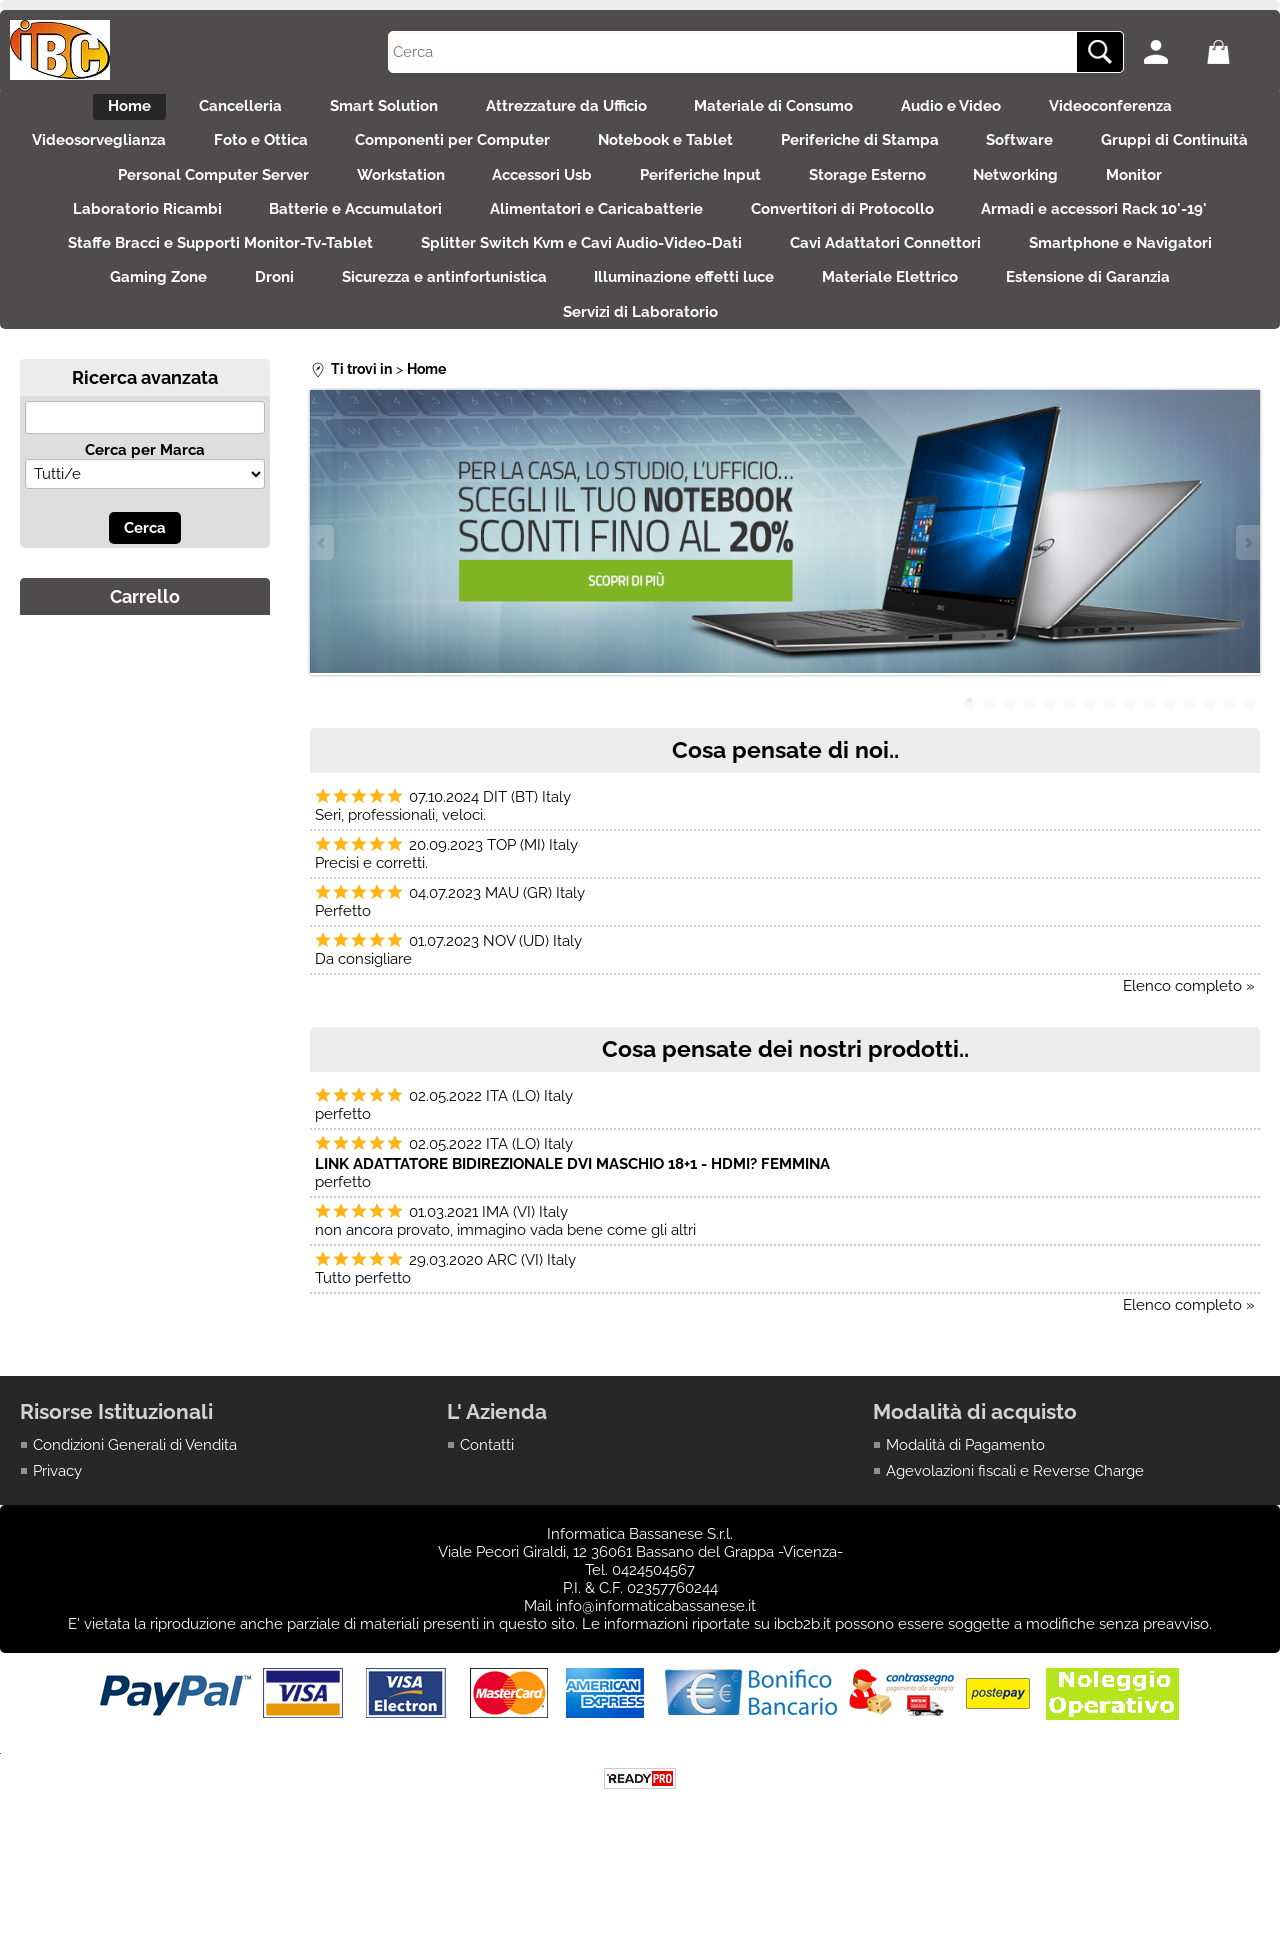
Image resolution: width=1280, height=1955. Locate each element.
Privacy (57, 1529)
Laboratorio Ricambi (323, 238)
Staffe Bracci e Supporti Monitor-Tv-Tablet (592, 280)
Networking (1202, 195)
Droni (713, 323)
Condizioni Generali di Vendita (135, 1502)
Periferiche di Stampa (976, 153)
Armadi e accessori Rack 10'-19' (267, 280)
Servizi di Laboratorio (850, 365)
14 (1230, 758)
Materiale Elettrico (421, 365)
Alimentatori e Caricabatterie (797, 238)
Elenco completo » (1189, 1043)
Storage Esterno (1041, 195)
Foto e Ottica (340, 153)
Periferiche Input (862, 195)
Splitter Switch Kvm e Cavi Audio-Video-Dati (965, 280)
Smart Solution (372, 110)
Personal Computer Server (338, 195)
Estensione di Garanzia (631, 365)
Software (1148, 153)
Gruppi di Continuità (109, 195)
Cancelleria (216, 110)
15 (1250, 758)
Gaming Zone (585, 323)
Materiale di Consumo (786, 110)
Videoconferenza (1147, 110)
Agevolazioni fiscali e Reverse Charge (1015, 1529)
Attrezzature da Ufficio (566, 110)
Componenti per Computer (544, 153)
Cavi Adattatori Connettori (138, 323)
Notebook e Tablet (769, 153)
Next (1247, 599)
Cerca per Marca (145, 507)
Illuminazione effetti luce (1148, 323)
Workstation (538, 195)
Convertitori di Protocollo (1055, 238)
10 (1150, 758)
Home (93, 110)
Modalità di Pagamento (965, 1502)
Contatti (487, 1502)
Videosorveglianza (166, 153)
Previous (323, 599)
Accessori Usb (692, 195)
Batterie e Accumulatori (544, 238)
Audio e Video (976, 110)
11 (1170, 758)
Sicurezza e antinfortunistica (895, 323)
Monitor (161, 238)
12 (1190, 758)
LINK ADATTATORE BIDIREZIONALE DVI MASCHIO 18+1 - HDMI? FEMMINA (572, 1221)
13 (1210, 758)
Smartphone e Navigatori (385, 323)
